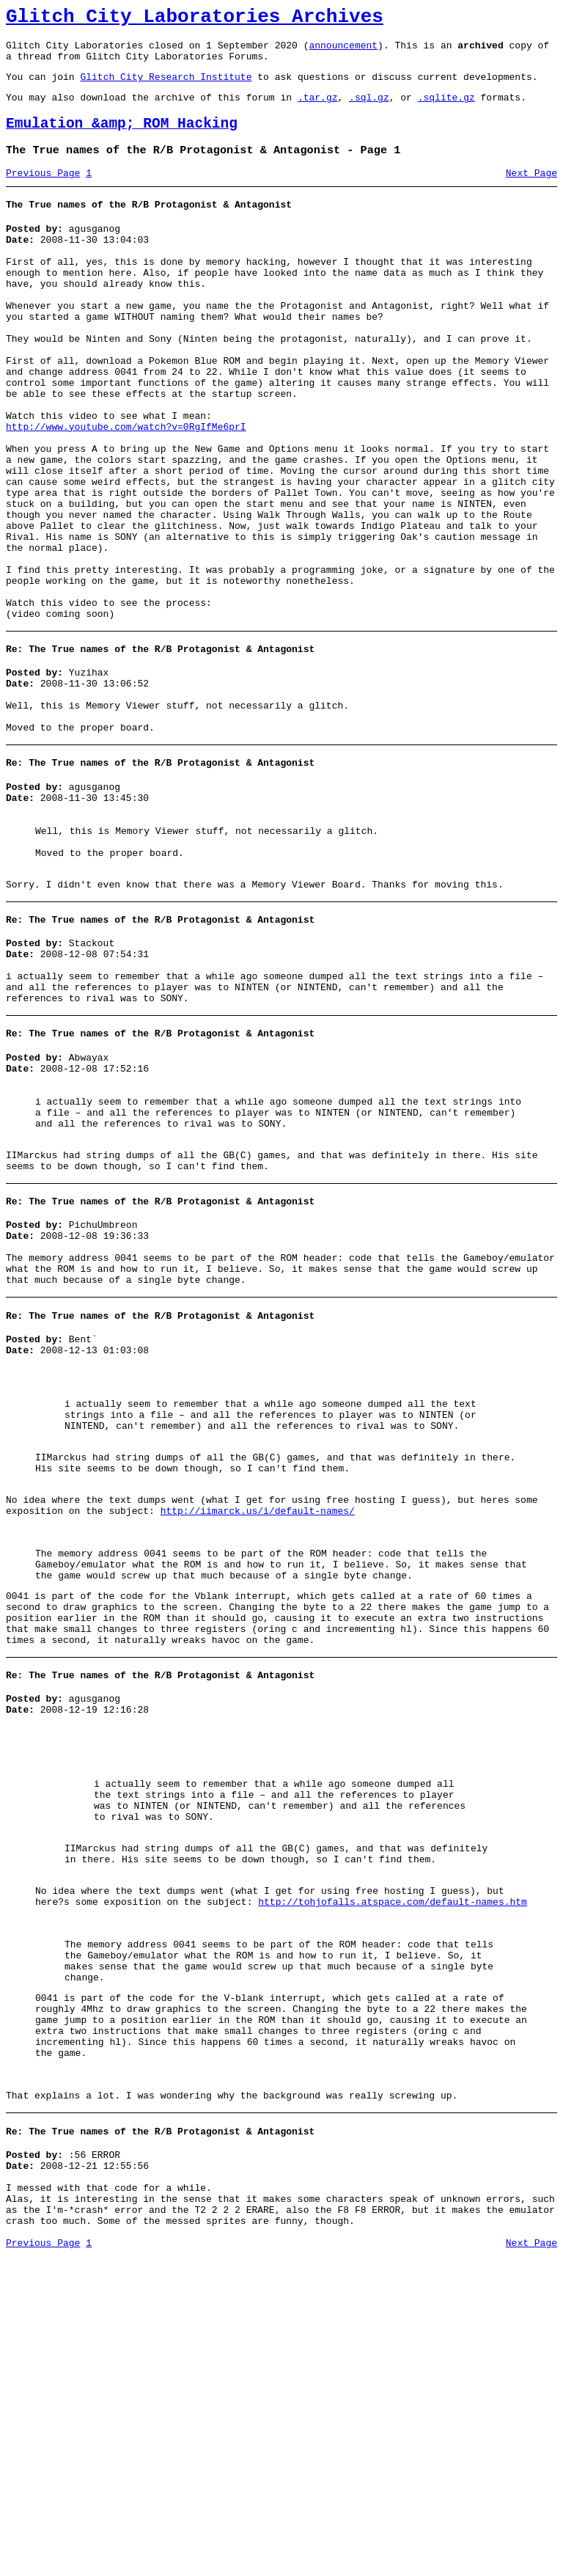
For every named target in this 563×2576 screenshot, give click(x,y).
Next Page (531, 193)
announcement (343, 51)
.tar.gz (318, 110)
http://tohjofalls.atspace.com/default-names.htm (392, 2170)
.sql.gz (369, 110)
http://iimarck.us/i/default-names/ (258, 1722)
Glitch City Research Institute (165, 87)
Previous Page (43, 193)
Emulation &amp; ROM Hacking (122, 139)
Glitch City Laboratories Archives (194, 19)
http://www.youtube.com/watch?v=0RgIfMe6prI (126, 488)
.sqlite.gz (446, 110)
